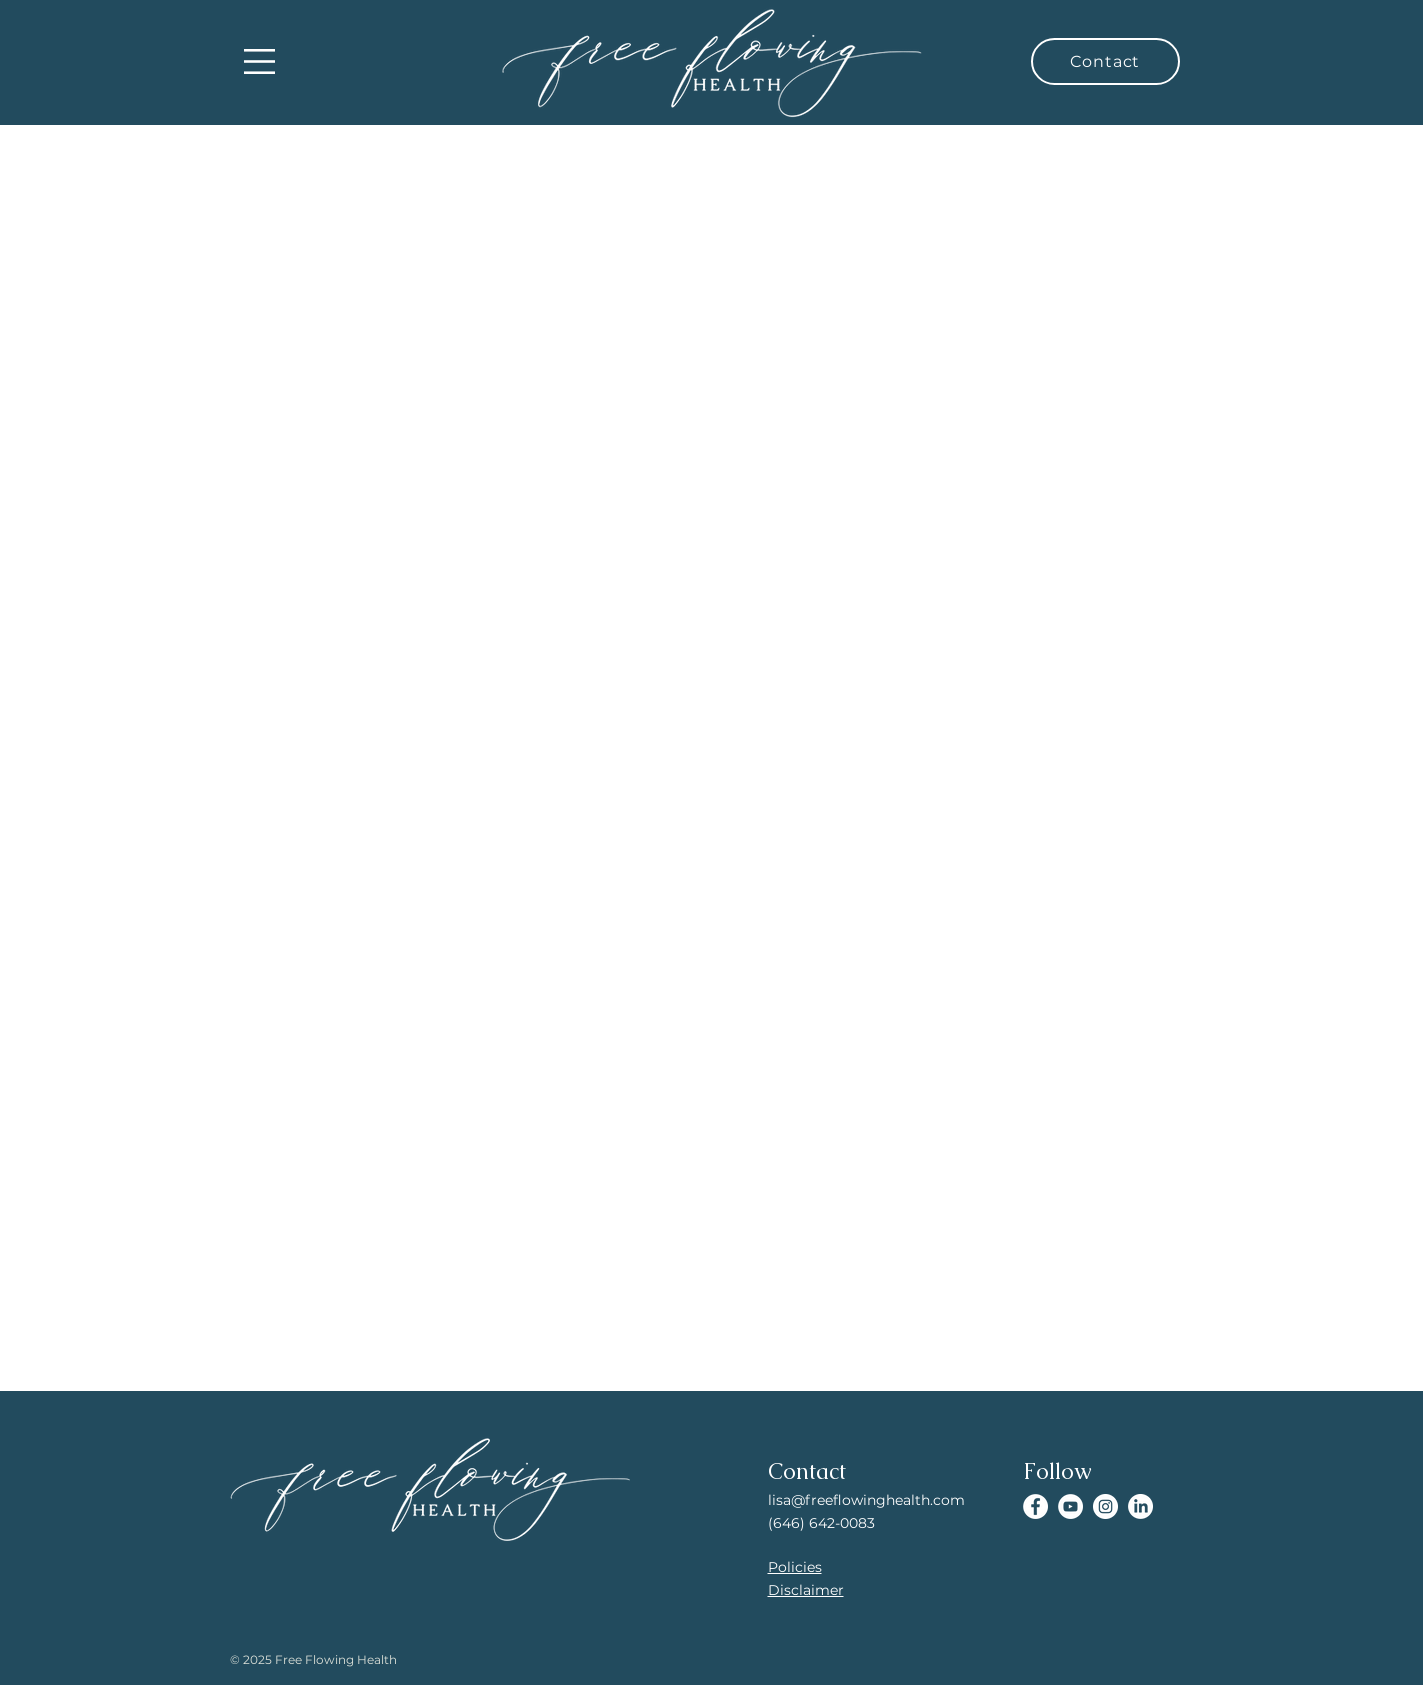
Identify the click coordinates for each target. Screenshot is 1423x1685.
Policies (795, 1567)
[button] (259, 61)
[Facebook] (1035, 1506)
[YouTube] (1070, 1506)
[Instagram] (1105, 1506)
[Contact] (1105, 61)
